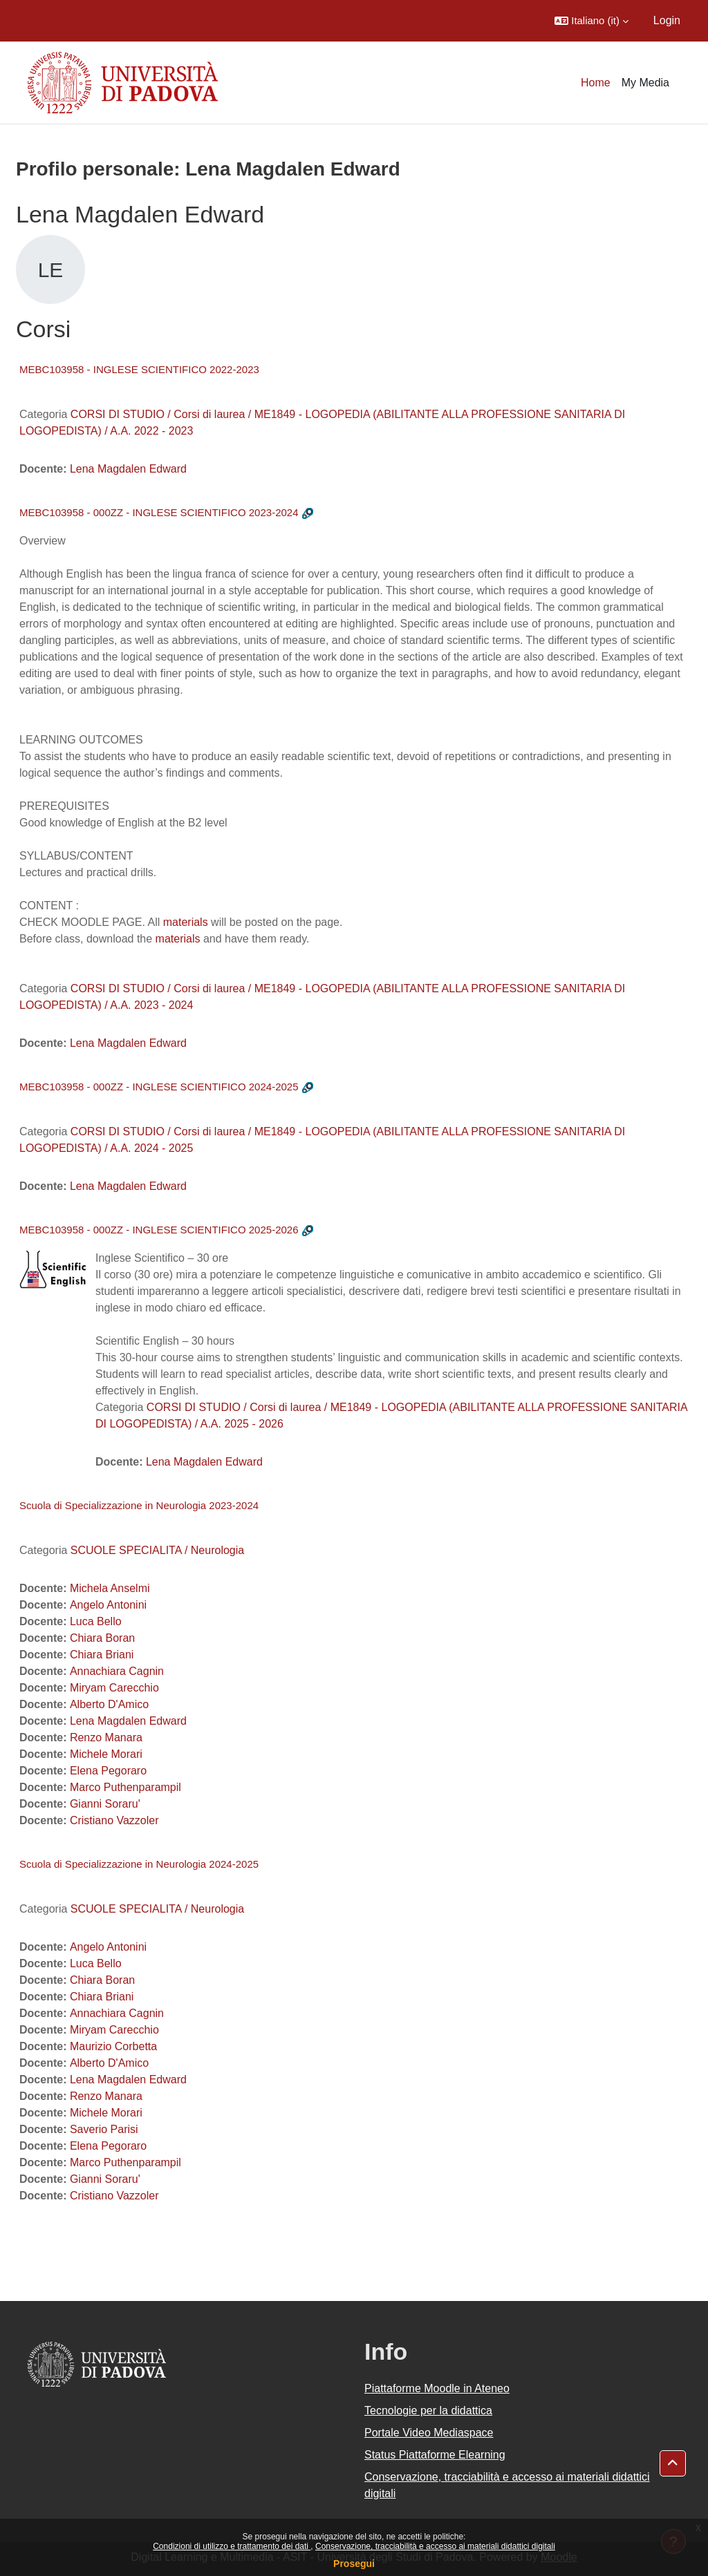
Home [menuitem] (596, 82)
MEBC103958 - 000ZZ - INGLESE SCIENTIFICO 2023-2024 (159, 512)
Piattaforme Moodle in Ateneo (437, 2388)
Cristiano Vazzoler (114, 1820)
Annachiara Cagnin (117, 1671)
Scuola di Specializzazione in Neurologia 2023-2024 (139, 1505)
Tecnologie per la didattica (428, 2410)
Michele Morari (106, 1754)
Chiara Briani (101, 1654)
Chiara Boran (102, 1638)
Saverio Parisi (104, 2129)
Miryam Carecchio (114, 1688)
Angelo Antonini (108, 1605)
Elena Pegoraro (108, 1771)
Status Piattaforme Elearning (434, 2455)
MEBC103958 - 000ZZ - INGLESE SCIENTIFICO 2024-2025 (159, 1086)
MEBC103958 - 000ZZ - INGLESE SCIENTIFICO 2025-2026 (159, 1229)
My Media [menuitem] (645, 82)
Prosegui (354, 2563)
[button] (591, 20)
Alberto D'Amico (109, 1704)
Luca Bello (96, 1621)
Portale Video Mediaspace (429, 2432)
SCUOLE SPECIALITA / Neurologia (157, 1550)
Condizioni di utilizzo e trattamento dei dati (231, 2546)
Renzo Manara (106, 1737)
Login (666, 20)
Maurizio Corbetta (113, 2046)
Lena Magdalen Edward (128, 469)
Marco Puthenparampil (125, 1787)
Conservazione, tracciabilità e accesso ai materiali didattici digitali (435, 2546)
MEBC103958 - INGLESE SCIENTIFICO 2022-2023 (139, 369)
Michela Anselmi (110, 1588)
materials (185, 922)
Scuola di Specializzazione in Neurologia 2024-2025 (139, 1864)
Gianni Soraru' (105, 1804)
